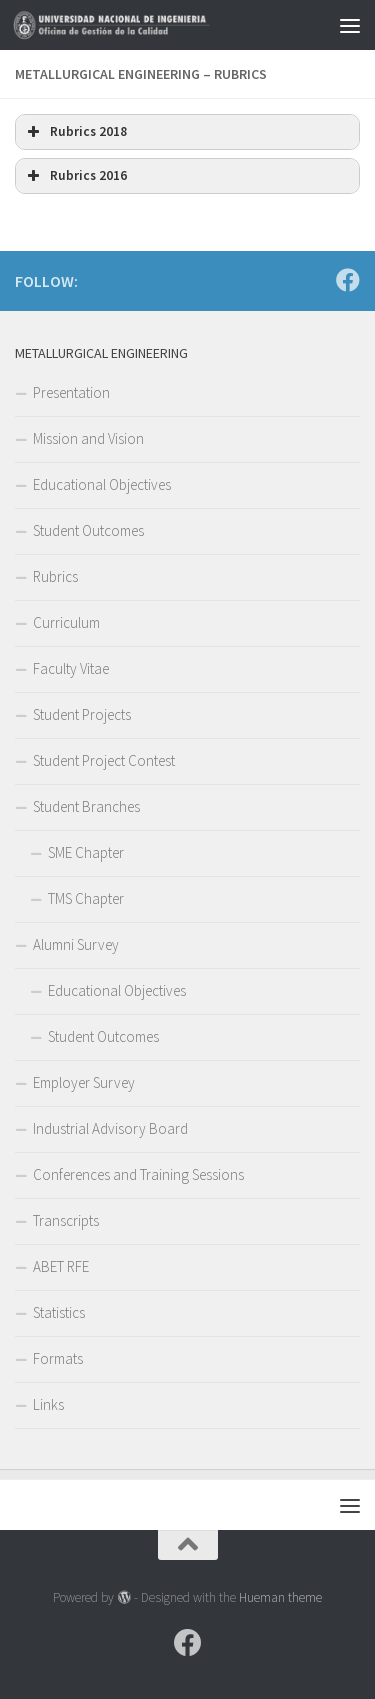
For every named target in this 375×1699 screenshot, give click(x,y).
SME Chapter (86, 852)
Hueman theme (280, 1597)
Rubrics (55, 576)
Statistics (59, 1312)
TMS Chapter (86, 898)
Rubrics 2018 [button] (75, 132)
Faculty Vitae (71, 668)
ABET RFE (61, 1266)
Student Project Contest (104, 760)
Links (48, 1404)
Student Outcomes (88, 530)
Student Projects (82, 714)
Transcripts (66, 1220)
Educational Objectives (102, 484)
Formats (58, 1358)
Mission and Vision (88, 438)
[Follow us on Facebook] (348, 280)
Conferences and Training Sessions (138, 1174)
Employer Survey (84, 1082)
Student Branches (86, 806)
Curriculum (66, 622)
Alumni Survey (76, 944)
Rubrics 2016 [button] (75, 176)
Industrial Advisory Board (110, 1128)
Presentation (71, 392)
